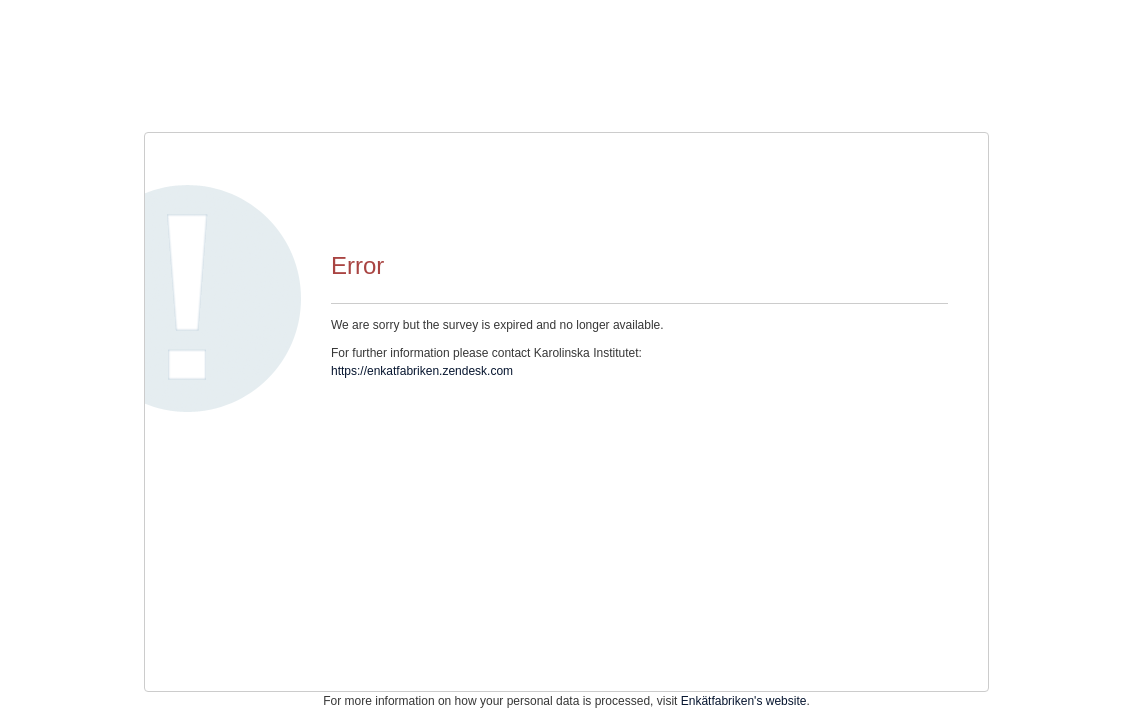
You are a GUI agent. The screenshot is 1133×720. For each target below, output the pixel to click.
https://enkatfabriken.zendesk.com (422, 371)
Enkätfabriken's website (744, 701)
